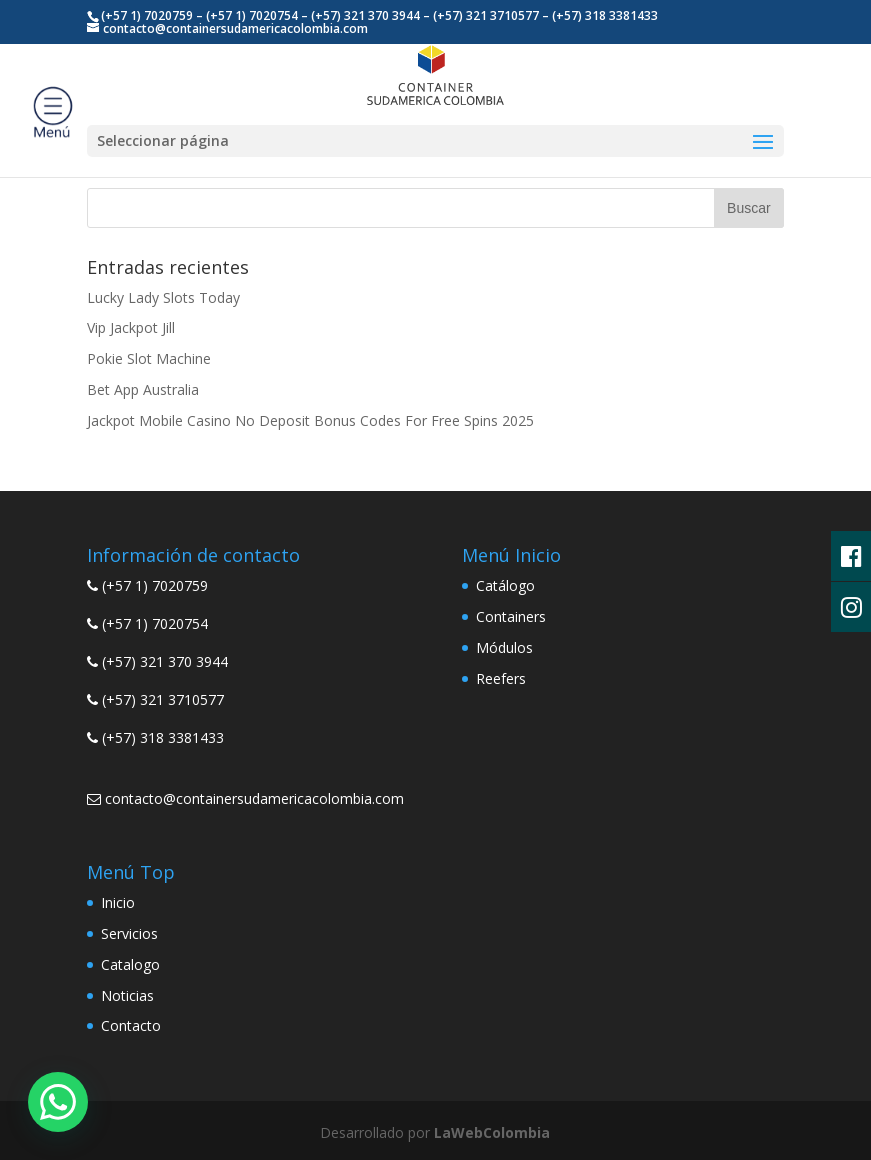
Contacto (131, 1025)
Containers (511, 616)
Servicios (129, 933)
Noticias (127, 995)
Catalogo (130, 964)
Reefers (501, 678)
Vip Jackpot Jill (131, 327)
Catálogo (505, 585)
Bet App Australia (143, 389)
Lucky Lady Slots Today (163, 297)
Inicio (118, 902)
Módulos (504, 647)
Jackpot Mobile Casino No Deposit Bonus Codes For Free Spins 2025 (310, 420)
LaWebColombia (492, 1132)
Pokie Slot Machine (149, 358)
